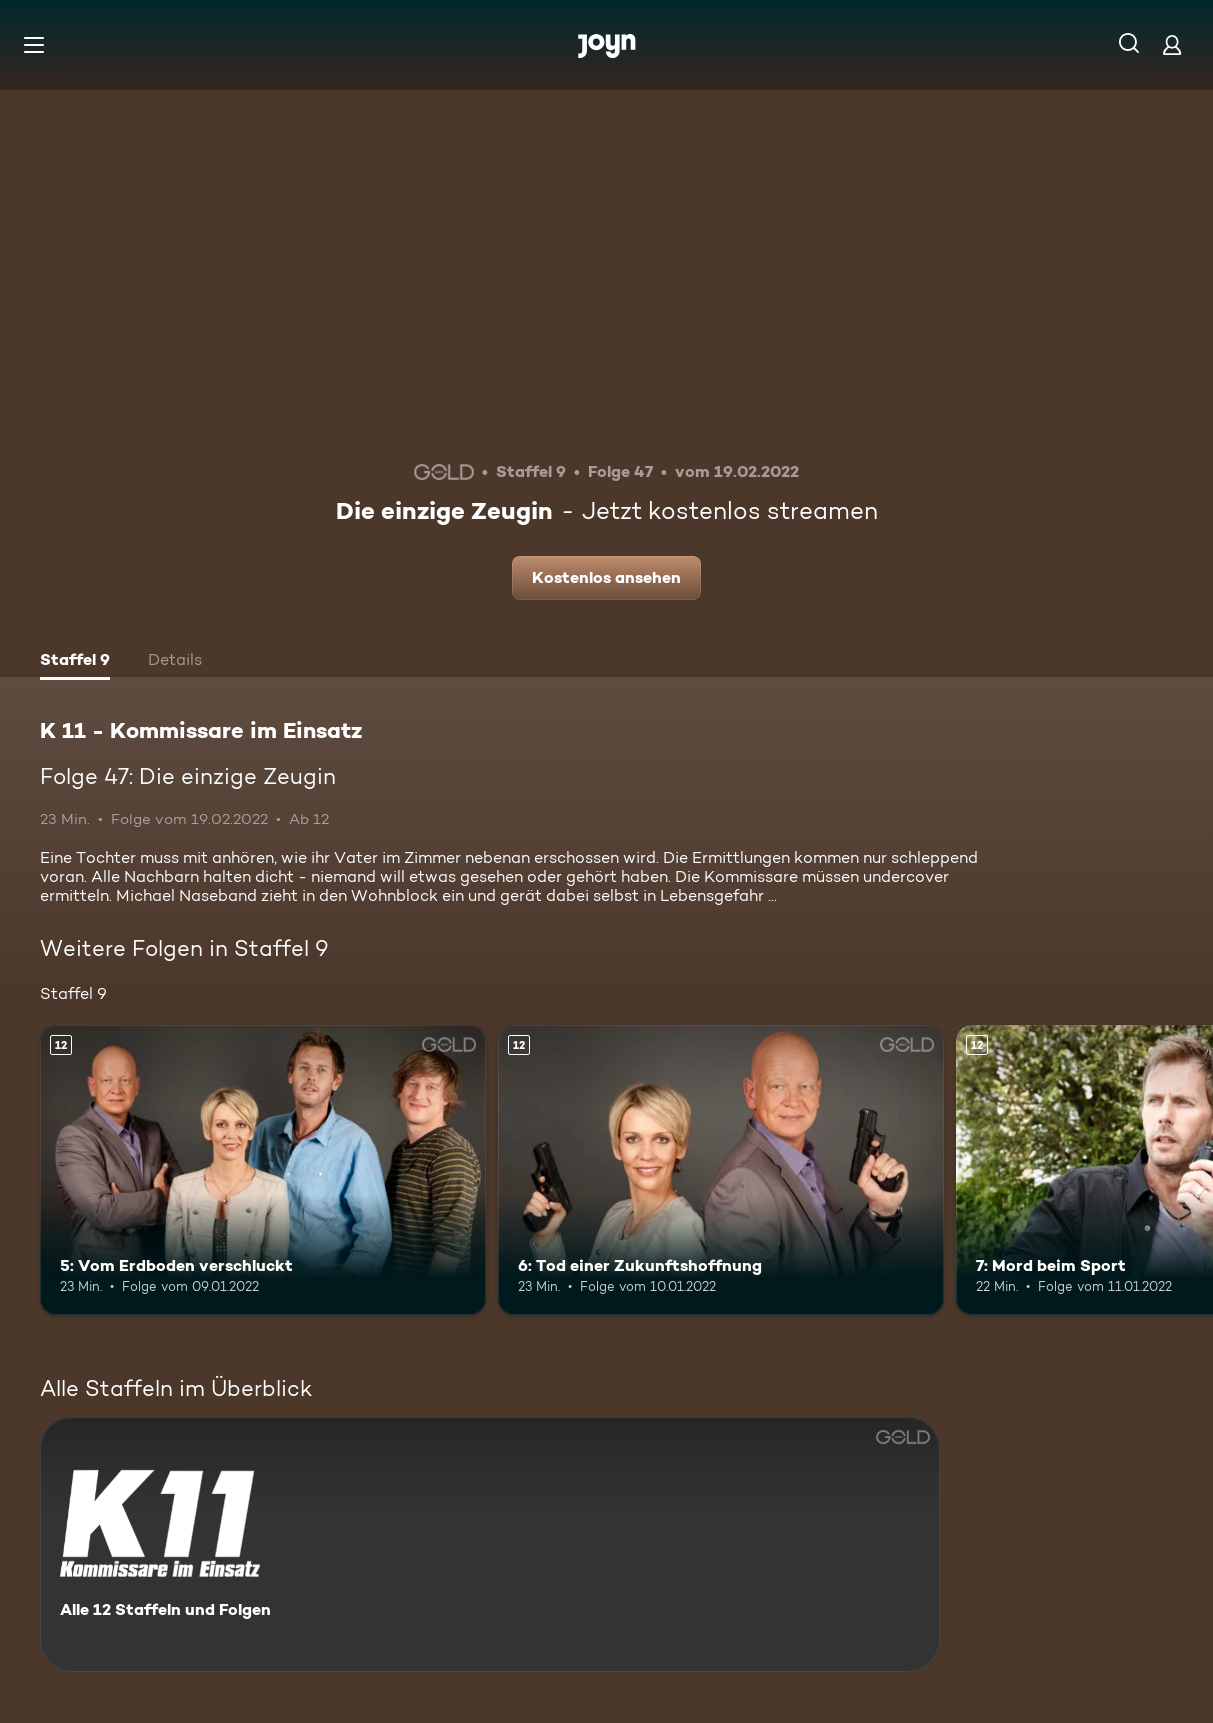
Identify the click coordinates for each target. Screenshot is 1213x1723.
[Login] (1172, 44)
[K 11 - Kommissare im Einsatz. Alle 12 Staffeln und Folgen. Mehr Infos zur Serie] (490, 1544)
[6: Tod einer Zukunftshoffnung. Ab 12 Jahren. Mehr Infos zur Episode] (721, 1170)
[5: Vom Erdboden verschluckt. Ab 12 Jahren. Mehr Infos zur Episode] (263, 1170)
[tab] (75, 662)
